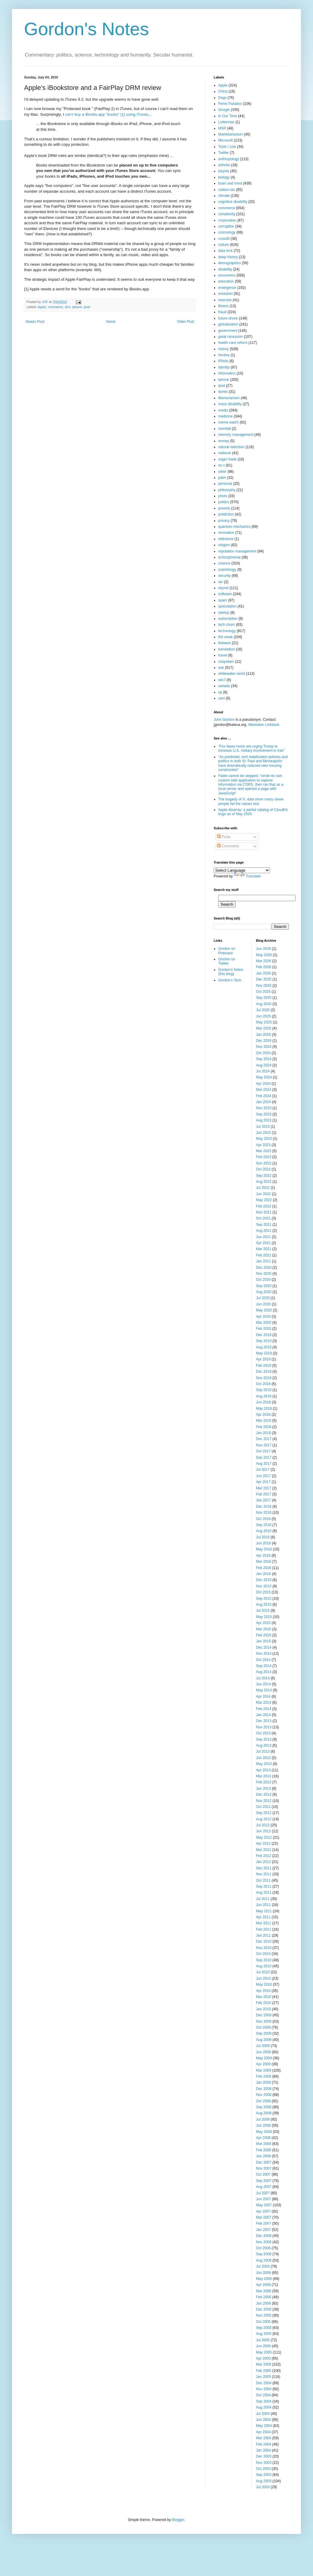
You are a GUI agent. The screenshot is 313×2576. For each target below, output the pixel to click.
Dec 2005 (263, 2309)
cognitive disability (232, 202)
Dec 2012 (263, 1794)
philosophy (226, 490)
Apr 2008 (263, 2138)
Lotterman (226, 122)
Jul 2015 (263, 1610)
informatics (227, 373)
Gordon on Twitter (226, 961)
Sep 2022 (263, 1175)
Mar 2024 (263, 1090)
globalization (228, 324)
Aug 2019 (263, 1347)
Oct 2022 (263, 1169)
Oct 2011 (263, 1880)
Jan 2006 (263, 2303)
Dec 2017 (263, 1439)
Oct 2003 (263, 2469)
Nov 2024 (263, 1047)
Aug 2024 (263, 1065)
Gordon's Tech (229, 980)
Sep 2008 (263, 2107)
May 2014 (264, 1690)
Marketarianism (230, 134)
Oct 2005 (263, 2322)
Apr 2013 (263, 1770)
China (223, 91)
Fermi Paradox (230, 104)
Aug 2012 (263, 1819)
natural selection (231, 447)
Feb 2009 (263, 2076)
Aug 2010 (263, 1966)
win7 (222, 680)
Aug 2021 (263, 1230)
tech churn (226, 625)
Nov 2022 (263, 1163)
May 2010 (264, 1984)
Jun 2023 (263, 1132)
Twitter (223, 153)
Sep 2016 (263, 1525)
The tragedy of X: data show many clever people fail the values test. (251, 801)
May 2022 (264, 1200)
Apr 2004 (263, 2432)
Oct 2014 (263, 1660)
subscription (227, 618)
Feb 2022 (263, 1206)
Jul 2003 (263, 2487)
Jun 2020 (263, 1304)
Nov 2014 (263, 1653)
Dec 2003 (263, 2456)
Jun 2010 (263, 1978)
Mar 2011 (263, 1923)
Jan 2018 (263, 1433)
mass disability (230, 404)
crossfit (224, 239)
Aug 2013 (263, 1745)
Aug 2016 (263, 1531)
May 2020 (264, 1310)
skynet (223, 588)
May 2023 (264, 1139)
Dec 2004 (263, 2383)
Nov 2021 (263, 1212)
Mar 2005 (263, 2364)
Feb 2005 (263, 2371)
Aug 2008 (263, 2113)
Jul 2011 (263, 1899)
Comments (228, 846)
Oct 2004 (263, 2395)
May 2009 (264, 2058)
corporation (227, 220)
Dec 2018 (263, 1371)
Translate (247, 876)
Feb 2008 (263, 2150)
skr (220, 582)
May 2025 (264, 1022)
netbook (224, 453)
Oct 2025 (263, 992)
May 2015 (264, 1617)
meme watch (228, 422)
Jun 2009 (263, 2052)
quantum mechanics (234, 527)
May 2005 (264, 2352)
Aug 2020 (263, 1292)
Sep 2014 (263, 1666)
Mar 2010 (263, 1997)
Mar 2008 (263, 2144)
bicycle (223, 171)
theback (224, 643)
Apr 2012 (263, 1843)
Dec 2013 (263, 1721)
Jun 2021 (263, 1237)
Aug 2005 (263, 2334)
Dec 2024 (263, 1041)
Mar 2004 (263, 2438)
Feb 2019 (263, 1365)
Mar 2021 (263, 1249)
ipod (87, 307)
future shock (228, 318)
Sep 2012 (263, 1813)
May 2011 (264, 1911)
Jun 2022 (263, 1194)
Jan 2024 (263, 1102)
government (227, 331)
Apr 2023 (263, 1145)
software (225, 594)
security (224, 576)
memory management (235, 435)
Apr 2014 (263, 1696)
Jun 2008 (263, 2125)
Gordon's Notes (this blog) (230, 972)
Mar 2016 (263, 1561)
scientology (227, 570)
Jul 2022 (263, 1188)
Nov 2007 (263, 2168)
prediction (226, 514)
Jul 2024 (263, 1071)
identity (224, 367)
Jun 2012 (263, 1831)
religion (224, 545)
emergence (227, 288)
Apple (42, 307)
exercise (225, 300)
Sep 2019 (263, 1341)
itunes (223, 392)
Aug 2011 (263, 1892)
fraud (222, 312)
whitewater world (231, 674)
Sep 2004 (263, 2401)
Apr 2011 (263, 1917)
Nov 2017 (263, 1445)
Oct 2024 (263, 1053)
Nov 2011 (263, 1874)
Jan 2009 (263, 2082)
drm (67, 307)
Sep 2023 (263, 1114)
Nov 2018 (263, 1378)
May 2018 (264, 1408)
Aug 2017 (263, 1463)
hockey (224, 355)
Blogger (178, 2520)
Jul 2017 (263, 1469)
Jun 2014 (263, 1684)
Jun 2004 (263, 2420)
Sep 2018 (263, 1390)
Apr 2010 (263, 1991)
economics (226, 275)
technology (227, 631)
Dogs (222, 98)
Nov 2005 (263, 2315)
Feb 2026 (263, 967)
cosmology (226, 232)
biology (224, 177)
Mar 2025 (263, 1028)
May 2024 (264, 1077)
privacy (224, 521)
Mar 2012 (263, 1850)
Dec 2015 (263, 1580)
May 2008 (264, 2132)
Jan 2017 (263, 1500)
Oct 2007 (263, 2174)
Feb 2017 (263, 1494)
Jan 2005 (263, 2377)
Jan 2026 (263, 973)
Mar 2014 (263, 1702)
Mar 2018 (263, 1420)
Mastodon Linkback (263, 725)
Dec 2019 (263, 1335)
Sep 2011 (263, 1886)
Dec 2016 (263, 1506)
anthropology (228, 159)
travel (222, 655)
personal (225, 484)
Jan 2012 (263, 1862)
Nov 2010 (263, 1948)
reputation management (237, 551)
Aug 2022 (263, 1181)
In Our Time (227, 116)
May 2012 (264, 1837)
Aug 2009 (263, 2040)
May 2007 (264, 2205)
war (221, 667)
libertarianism (229, 398)
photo (222, 496)
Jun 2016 (263, 1543)
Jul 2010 (263, 1972)
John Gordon (224, 719)
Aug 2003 (263, 2481)
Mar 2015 (263, 1629)
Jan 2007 (263, 2230)
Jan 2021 (263, 1261)
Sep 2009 (263, 2033)
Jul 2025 (263, 1010)
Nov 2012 (263, 1801)
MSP (222, 128)
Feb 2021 (263, 1255)
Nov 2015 (263, 1586)
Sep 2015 (263, 1598)
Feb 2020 (263, 1328)
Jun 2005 (263, 2346)
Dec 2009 (263, 2015)
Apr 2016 (263, 1555)
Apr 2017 (263, 1482)
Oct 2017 (263, 1451)
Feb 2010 (263, 2003)
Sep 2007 (263, 2181)
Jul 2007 (263, 2193)
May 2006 (264, 2279)
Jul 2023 (263, 1126)
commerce (55, 307)
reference (226, 539)
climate (224, 196)
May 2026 (264, 955)
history (223, 349)
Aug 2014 (263, 1672)
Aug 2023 (263, 1120)
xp (220, 692)
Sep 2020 (263, 1286)
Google (224, 110)
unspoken (226, 661)
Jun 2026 (263, 949)
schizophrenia (229, 557)
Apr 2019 (263, 1359)
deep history (228, 257)
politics (223, 502)
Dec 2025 (263, 979)
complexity (226, 214)
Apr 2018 (263, 1414)
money (223, 441)
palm (222, 478)
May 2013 (264, 1764)
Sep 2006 (263, 2254)
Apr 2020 (263, 1316)
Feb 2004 (263, 2444)
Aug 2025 (263, 1004)
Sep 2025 (263, 998)
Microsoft (225, 140)
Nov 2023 (263, 1108)
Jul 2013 (263, 1751)
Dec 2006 (263, 2236)
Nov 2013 (263, 1727)
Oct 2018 (263, 1384)
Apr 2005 (263, 2358)
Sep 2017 (263, 1457)
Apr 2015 (263, 1623)
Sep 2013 (263, 1739)
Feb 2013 (263, 1782)
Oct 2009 (263, 2027)
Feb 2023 (263, 1157)
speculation (227, 606)
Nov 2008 (263, 2095)
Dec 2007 (263, 2162)
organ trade (227, 459)
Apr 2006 (263, 2285)
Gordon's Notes (86, 29)
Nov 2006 (263, 2242)
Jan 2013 (263, 1788)
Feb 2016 (263, 1568)
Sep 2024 (263, 1059)
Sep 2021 (263, 1224)
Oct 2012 (263, 1807)
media (223, 410)
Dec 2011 (263, 1868)
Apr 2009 (263, 2064)
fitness (223, 306)
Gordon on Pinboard (226, 951)
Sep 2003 (263, 2475)
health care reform (232, 343)
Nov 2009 (263, 2021)
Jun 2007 (263, 2199)
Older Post (185, 322)
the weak (225, 637)
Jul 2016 (263, 1537)
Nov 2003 (263, 2463)
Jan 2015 (263, 1641)
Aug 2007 (263, 2187)
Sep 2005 (263, 2328)
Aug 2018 (263, 1396)
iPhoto (223, 361)
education (226, 281)
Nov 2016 (263, 1512)
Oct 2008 (263, 2101)
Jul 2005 (263, 2340)
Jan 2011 (263, 1935)
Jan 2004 (263, 2450)
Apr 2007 (263, 2211)
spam (222, 600)
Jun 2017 (263, 1476)
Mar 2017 (263, 1488)
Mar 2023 (263, 1151)
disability (225, 269)
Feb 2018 (263, 1427)
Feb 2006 (263, 2297)
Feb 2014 (263, 1709)
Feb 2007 (263, 2223)
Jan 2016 (263, 1574)
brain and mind (230, 183)
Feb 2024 (263, 1096)
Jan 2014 (263, 1715)
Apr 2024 (263, 1083)
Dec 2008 (263, 2089)
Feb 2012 (263, 1856)
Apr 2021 (263, 1243)
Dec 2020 (263, 1267)
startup (223, 612)
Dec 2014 (263, 1647)
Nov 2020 (263, 1273)
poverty (224, 508)
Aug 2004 (263, 2407)
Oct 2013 (263, 1733)
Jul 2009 (263, 2046)
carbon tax (226, 190)
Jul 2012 (263, 1825)
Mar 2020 (263, 1322)
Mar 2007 (263, 2217)
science (224, 563)
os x (221, 465)
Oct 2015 (263, 1592)
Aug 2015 (263, 1604)
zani (221, 698)
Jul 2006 (263, 2266)
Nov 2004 (263, 2389)
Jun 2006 (263, 2273)
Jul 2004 (263, 2414)
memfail (224, 429)
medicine (225, 416)
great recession (230, 337)
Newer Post (35, 322)
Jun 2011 (263, 1905)
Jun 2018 (263, 1402)
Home (111, 322)
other (222, 472)
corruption (226, 226)
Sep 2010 (263, 1960)
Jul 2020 (263, 1298)
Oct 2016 (263, 1519)
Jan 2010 (263, 2009)
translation (226, 649)
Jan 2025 (263, 1035)
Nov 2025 (263, 986)
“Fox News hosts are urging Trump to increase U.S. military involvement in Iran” (251, 748)
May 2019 (264, 1353)
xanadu (224, 686)
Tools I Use (227, 147)
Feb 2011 (263, 1929)
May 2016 (264, 1549)
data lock (225, 251)
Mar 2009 (263, 2070)
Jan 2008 (263, 2156)
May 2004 (264, 2426)
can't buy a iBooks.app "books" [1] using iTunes (106, 114)
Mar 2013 (263, 1776)
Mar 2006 (263, 2291)
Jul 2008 (263, 2119)
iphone (77, 307)
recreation (226, 533)
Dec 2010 (263, 1941)
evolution (225, 294)
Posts (224, 837)
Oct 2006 (263, 2248)
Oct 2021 (263, 1218)
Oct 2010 (263, 1954)
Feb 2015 (263, 1635)
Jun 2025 (263, 1016)
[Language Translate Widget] (242, 870)
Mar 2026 (263, 961)
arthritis (224, 165)
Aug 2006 (263, 2260)
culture (223, 245)
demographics (229, 263)
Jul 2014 (263, 1678)
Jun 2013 (263, 1758)
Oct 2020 (263, 1279)
